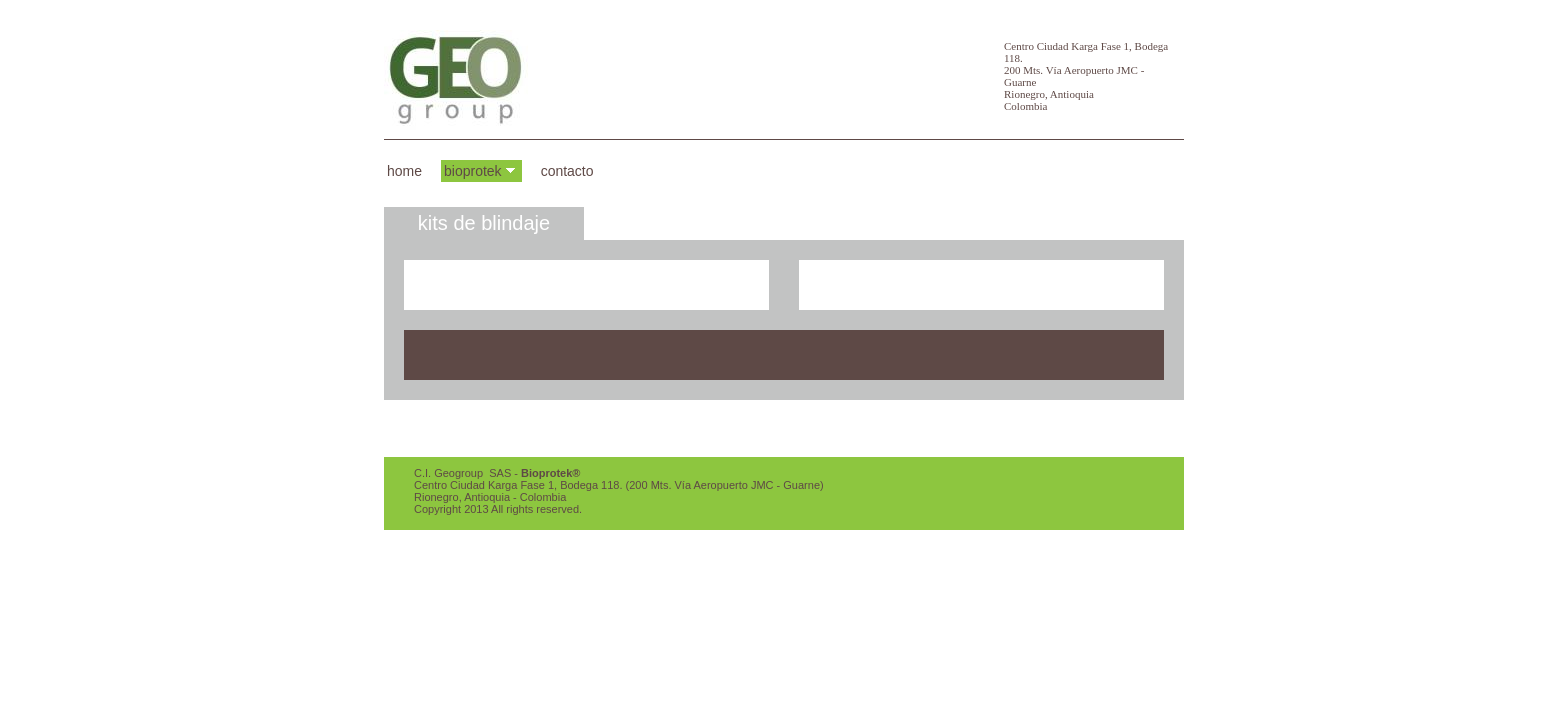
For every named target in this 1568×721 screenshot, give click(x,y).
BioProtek (473, 171)
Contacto (567, 171)
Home (404, 171)
